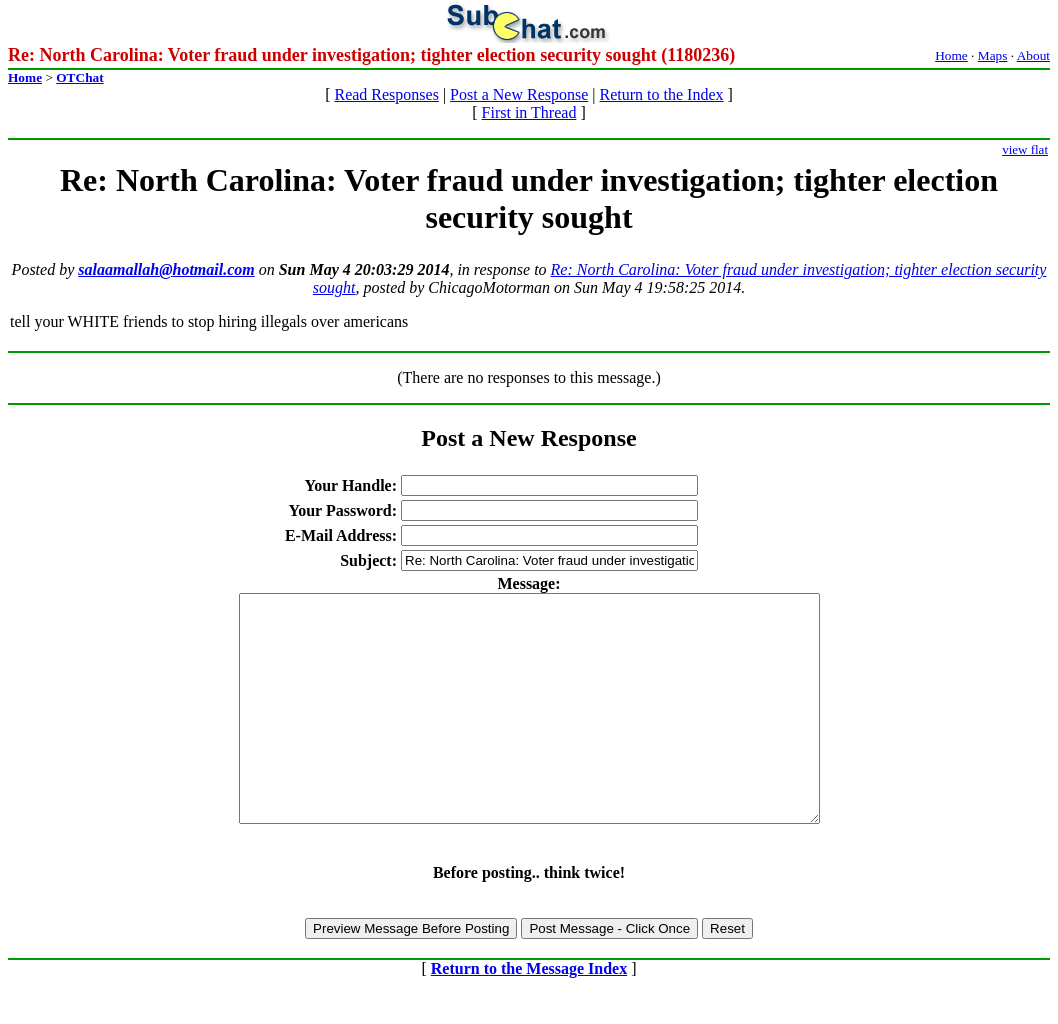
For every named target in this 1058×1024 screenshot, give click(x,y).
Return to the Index (662, 94)
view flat (1025, 149)
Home (951, 55)
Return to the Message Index (529, 1013)
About (1033, 55)
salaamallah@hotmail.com (166, 269)
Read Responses (386, 94)
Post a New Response (519, 94)
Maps (993, 55)
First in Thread (529, 112)
